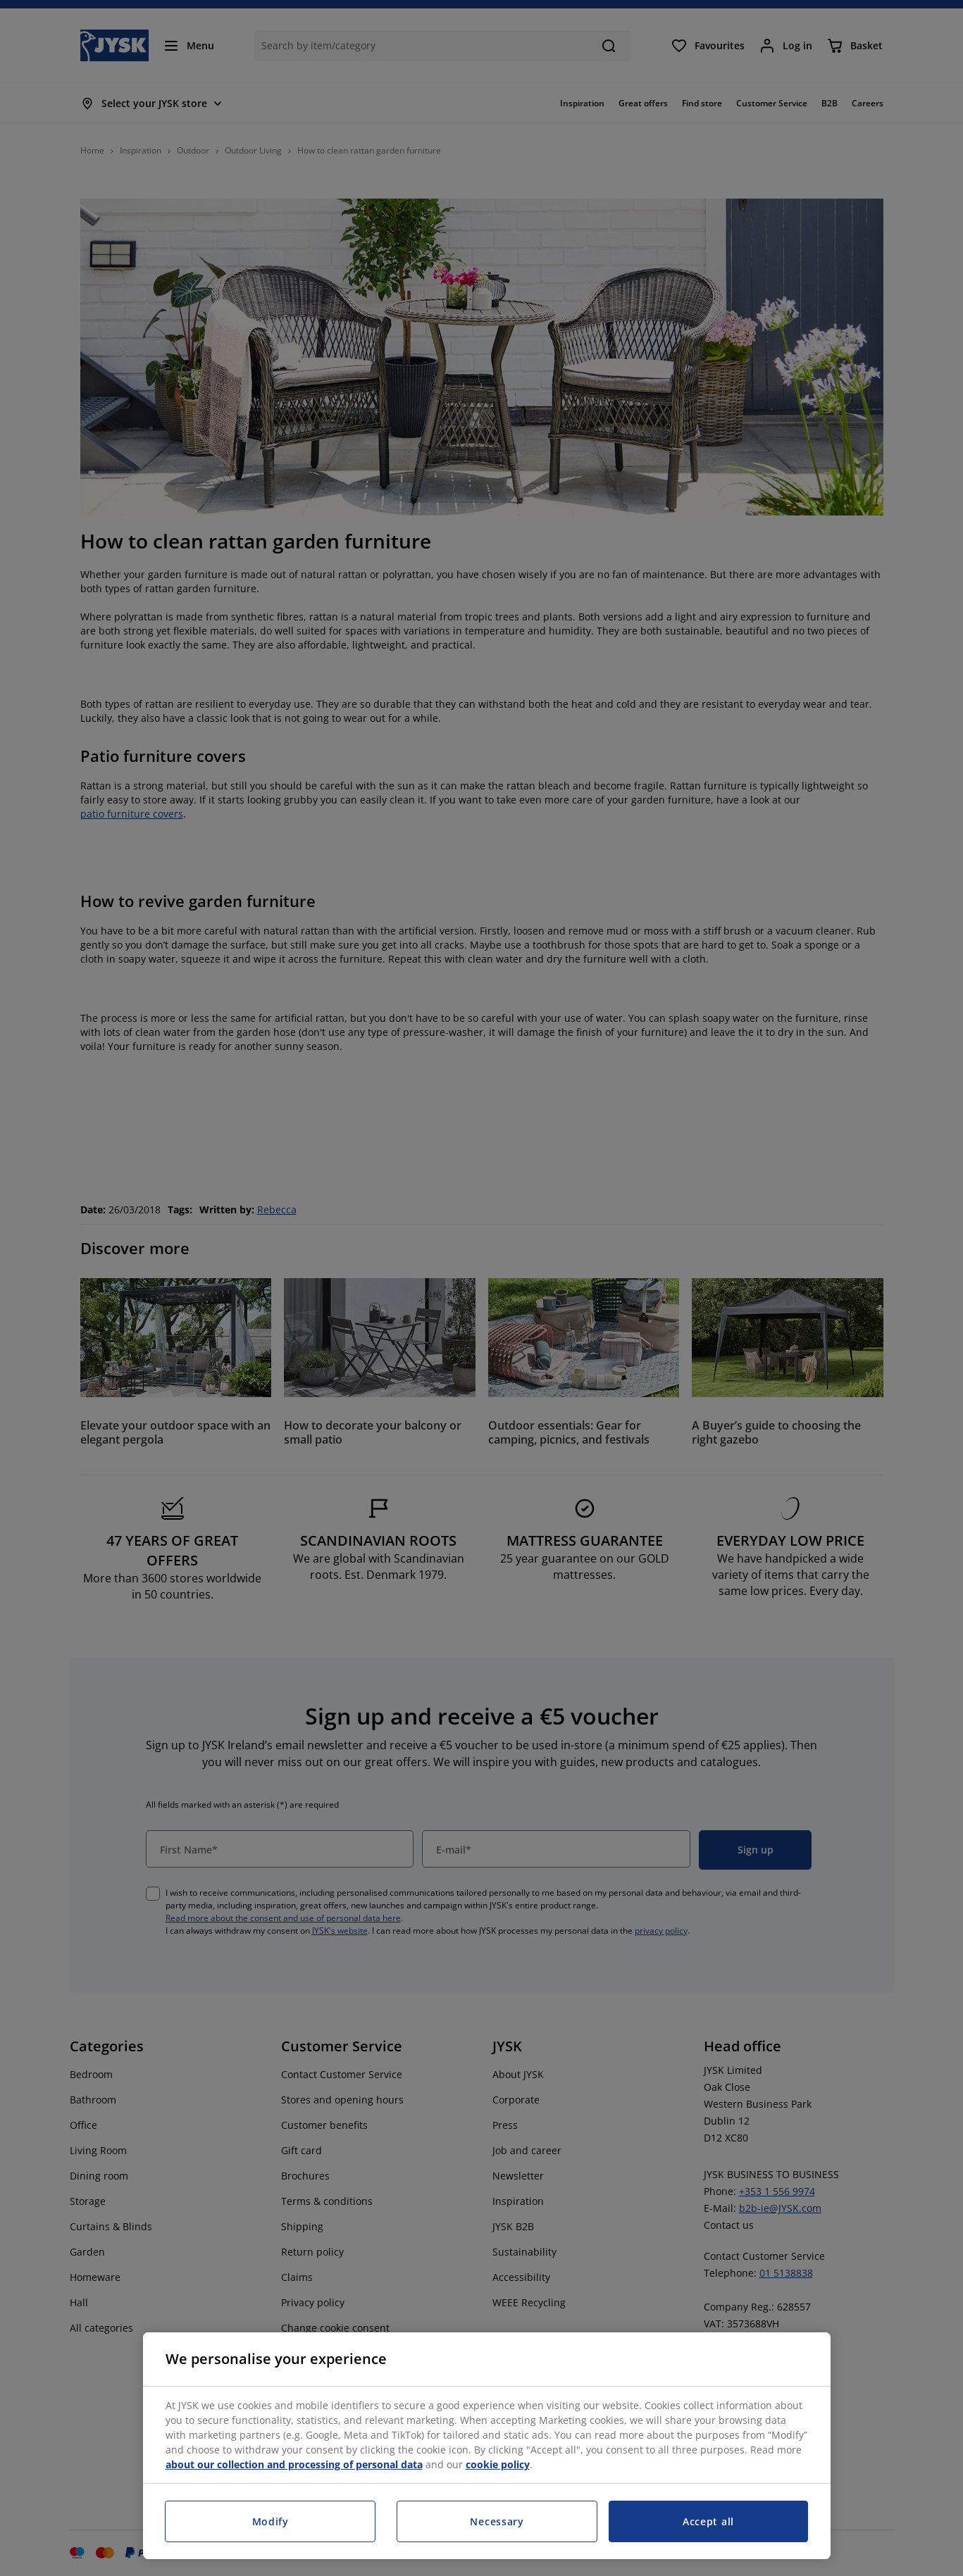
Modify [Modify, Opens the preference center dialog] (270, 2521)
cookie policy (498, 2464)
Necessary (496, 2521)
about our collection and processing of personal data (294, 2464)
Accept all (708, 2521)
